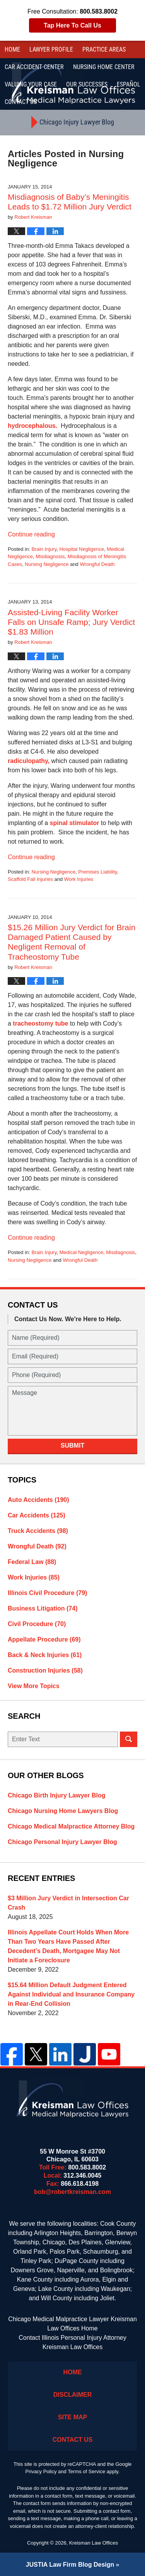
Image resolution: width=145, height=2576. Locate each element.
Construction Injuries (45, 1670)
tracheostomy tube (40, 1023)
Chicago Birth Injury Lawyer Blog (56, 1795)
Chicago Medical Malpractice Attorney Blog (71, 1826)
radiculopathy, (29, 761)
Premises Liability (97, 872)
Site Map (72, 2417)
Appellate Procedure (44, 1639)
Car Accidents (36, 1515)
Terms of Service (86, 2471)
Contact (21, 102)
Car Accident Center (34, 67)
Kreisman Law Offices (93, 2543)
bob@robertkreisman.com (72, 2191)
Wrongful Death (97, 564)
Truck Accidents (38, 1531)
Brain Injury (43, 549)
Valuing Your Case (31, 84)
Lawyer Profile (51, 49)
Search (128, 1739)
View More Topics (34, 1686)
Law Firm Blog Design (70, 2564)
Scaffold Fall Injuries (30, 879)
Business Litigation (42, 1608)
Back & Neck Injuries (45, 1655)
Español (128, 84)
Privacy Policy (41, 2471)
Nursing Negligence (46, 564)
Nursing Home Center (104, 67)
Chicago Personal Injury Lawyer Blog (62, 1842)
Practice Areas (104, 49)
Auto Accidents (38, 1499)
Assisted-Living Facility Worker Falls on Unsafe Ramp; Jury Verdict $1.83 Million (71, 622)
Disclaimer (72, 2394)
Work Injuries (79, 879)
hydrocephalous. (32, 425)
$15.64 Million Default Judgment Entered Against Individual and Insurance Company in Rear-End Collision (71, 1994)
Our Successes (86, 84)
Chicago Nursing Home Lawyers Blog (63, 1811)
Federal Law (32, 1562)
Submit (72, 1445)
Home (12, 49)
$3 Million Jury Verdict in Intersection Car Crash (68, 1903)
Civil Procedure (37, 1624)
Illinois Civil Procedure (47, 1593)
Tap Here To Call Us (72, 25)
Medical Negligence (81, 1252)
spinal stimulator (74, 823)
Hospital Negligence (81, 549)
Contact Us (73, 2439)
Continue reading (31, 534)
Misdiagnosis (50, 556)
